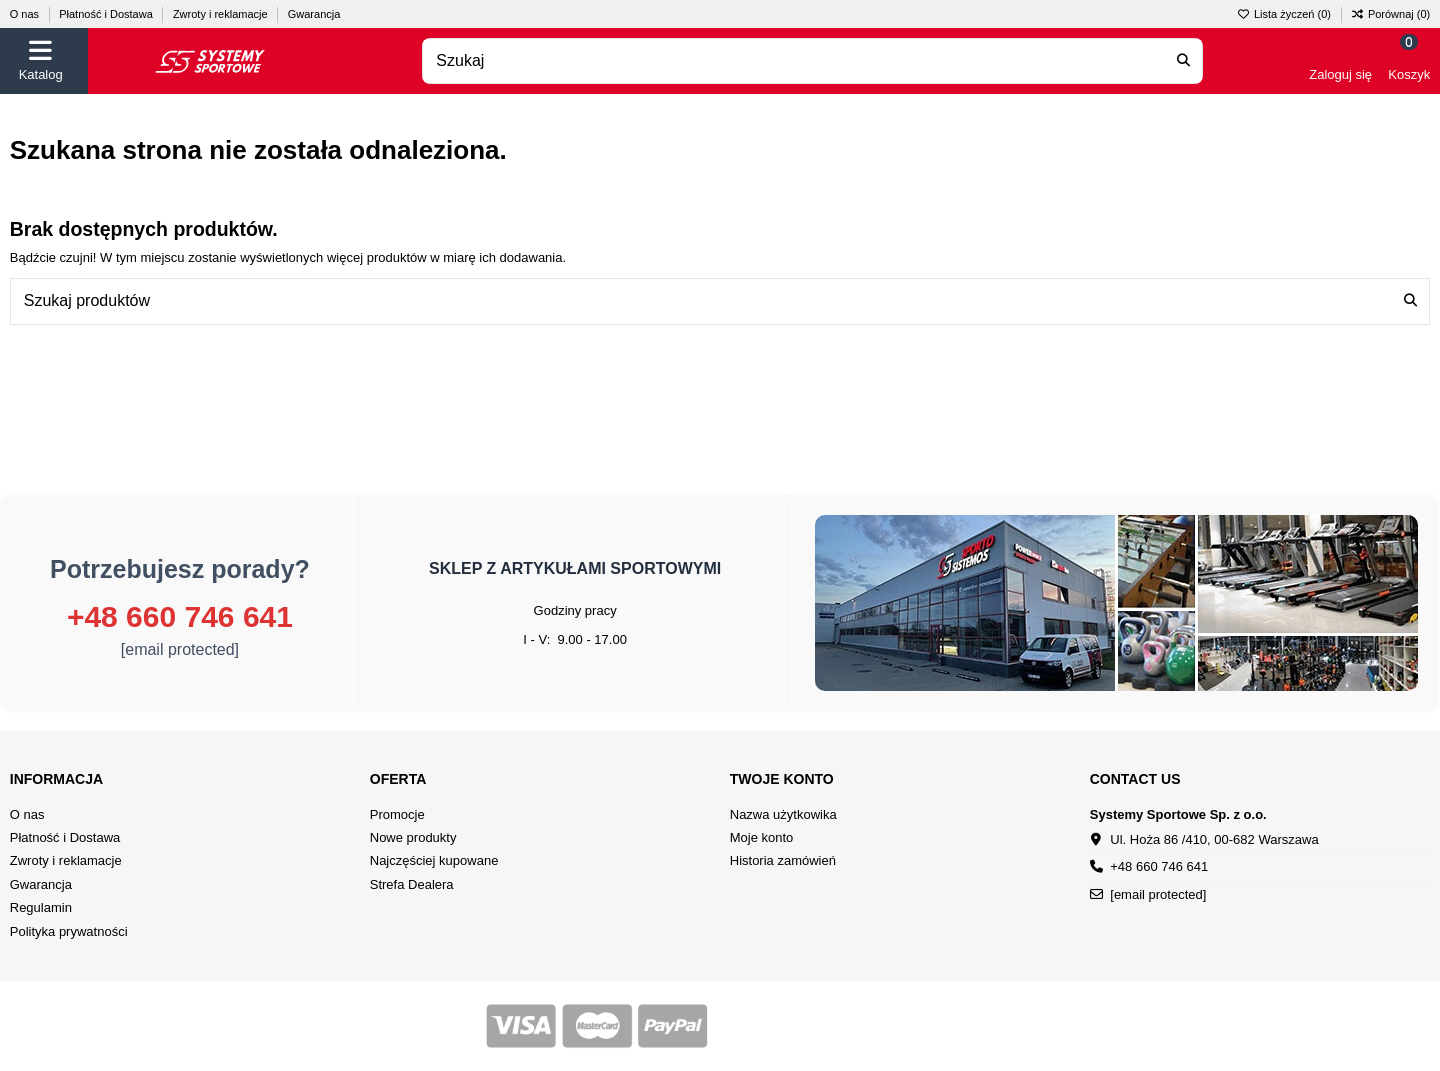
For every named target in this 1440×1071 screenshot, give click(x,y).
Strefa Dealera (412, 884)
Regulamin (41, 907)
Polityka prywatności (69, 931)
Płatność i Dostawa (107, 14)
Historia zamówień (783, 860)
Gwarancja (314, 14)
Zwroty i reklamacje (222, 14)
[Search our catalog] (1183, 61)
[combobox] (812, 61)
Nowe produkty (413, 837)
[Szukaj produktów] (1410, 301)
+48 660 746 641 (180, 616)
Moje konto (762, 837)
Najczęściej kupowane (434, 860)
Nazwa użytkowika (783, 814)
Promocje (397, 814)
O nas (26, 14)
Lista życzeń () (1285, 14)
